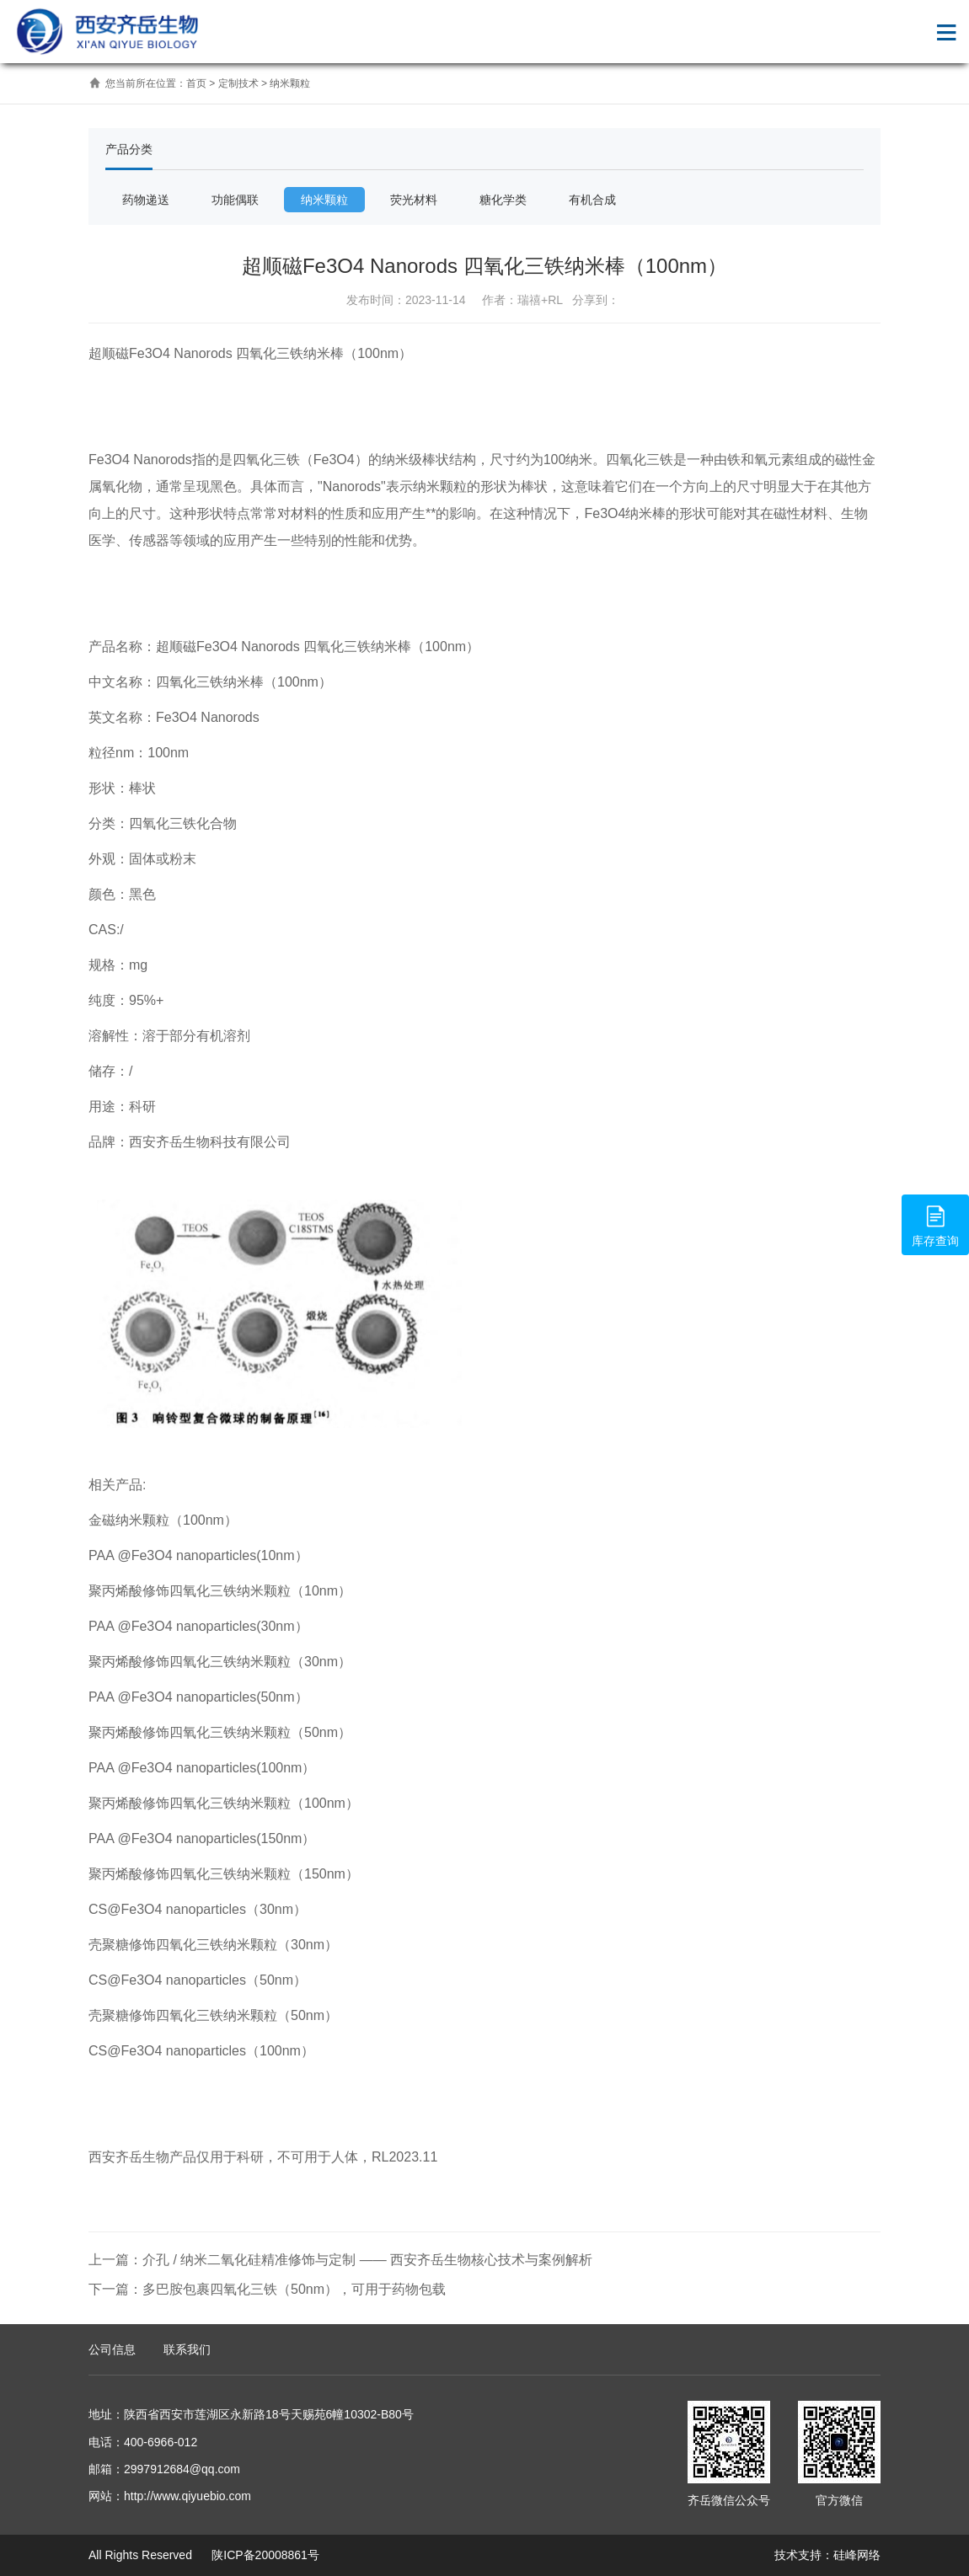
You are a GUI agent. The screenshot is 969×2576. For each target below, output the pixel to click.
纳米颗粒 (290, 83)
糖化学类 (503, 199)
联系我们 (187, 2349)
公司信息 (112, 2349)
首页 (196, 83)
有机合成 (592, 199)
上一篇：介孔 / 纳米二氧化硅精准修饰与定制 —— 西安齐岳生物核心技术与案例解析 (340, 2260)
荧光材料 (413, 199)
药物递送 (145, 199)
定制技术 (238, 83)
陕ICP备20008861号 (263, 2555)
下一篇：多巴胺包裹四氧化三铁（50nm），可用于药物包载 (267, 2289)
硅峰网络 (857, 2555)
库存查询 (935, 1224)
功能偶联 (235, 199)
